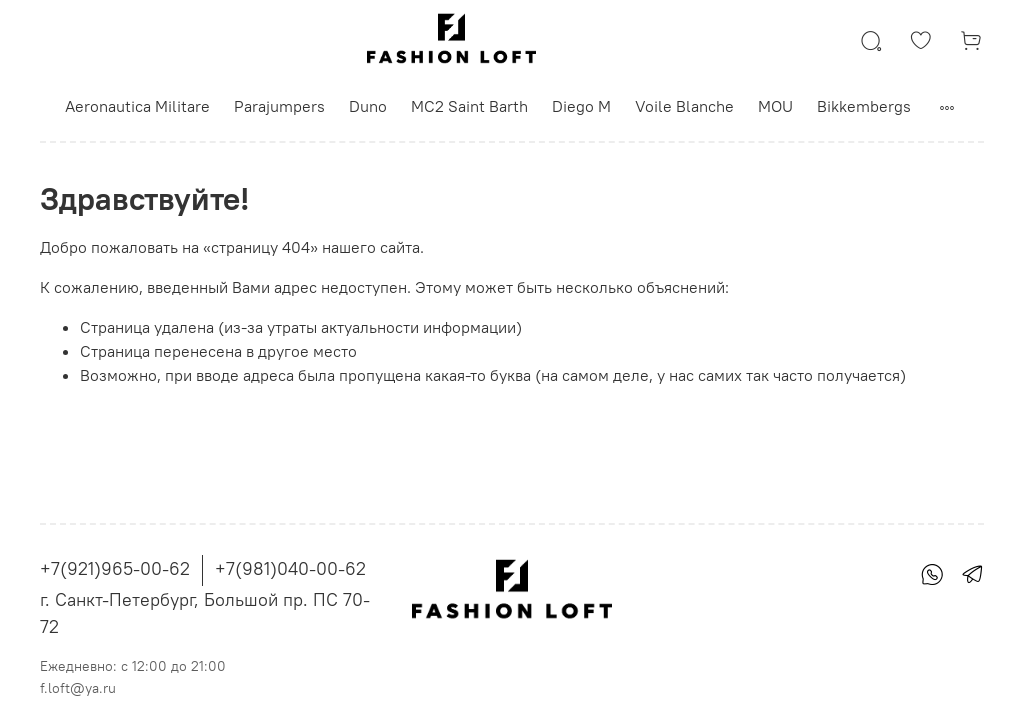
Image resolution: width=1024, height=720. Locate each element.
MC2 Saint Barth (469, 106)
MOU (775, 106)
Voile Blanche (684, 106)
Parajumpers (279, 106)
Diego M (581, 106)
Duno (368, 106)
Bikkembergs (864, 106)
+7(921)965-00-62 (115, 568)
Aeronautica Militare (137, 106)
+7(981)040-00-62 (290, 568)
